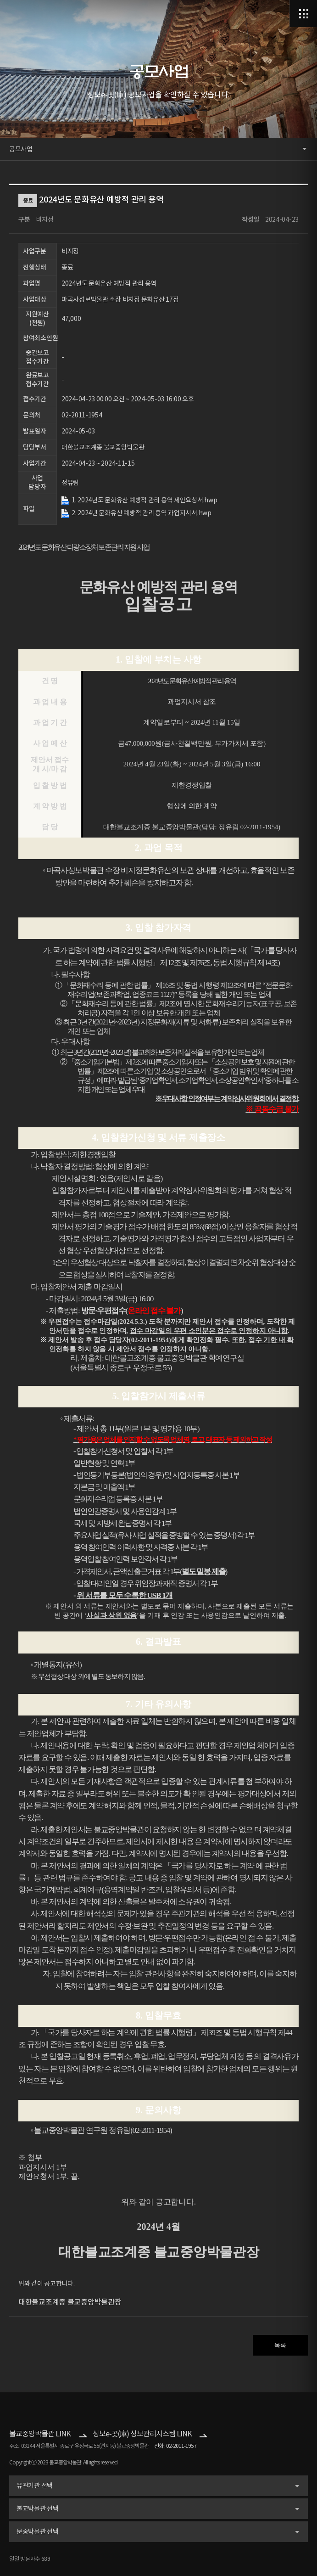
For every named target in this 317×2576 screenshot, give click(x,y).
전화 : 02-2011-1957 (175, 2445)
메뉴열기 (303, 13)
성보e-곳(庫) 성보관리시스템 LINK (142, 2434)
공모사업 (21, 149)
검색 (275, 13)
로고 (33, 14)
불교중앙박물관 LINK (40, 2434)
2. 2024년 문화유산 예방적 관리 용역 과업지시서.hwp (141, 513)
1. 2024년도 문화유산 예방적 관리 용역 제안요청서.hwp (144, 500)
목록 (280, 2345)
